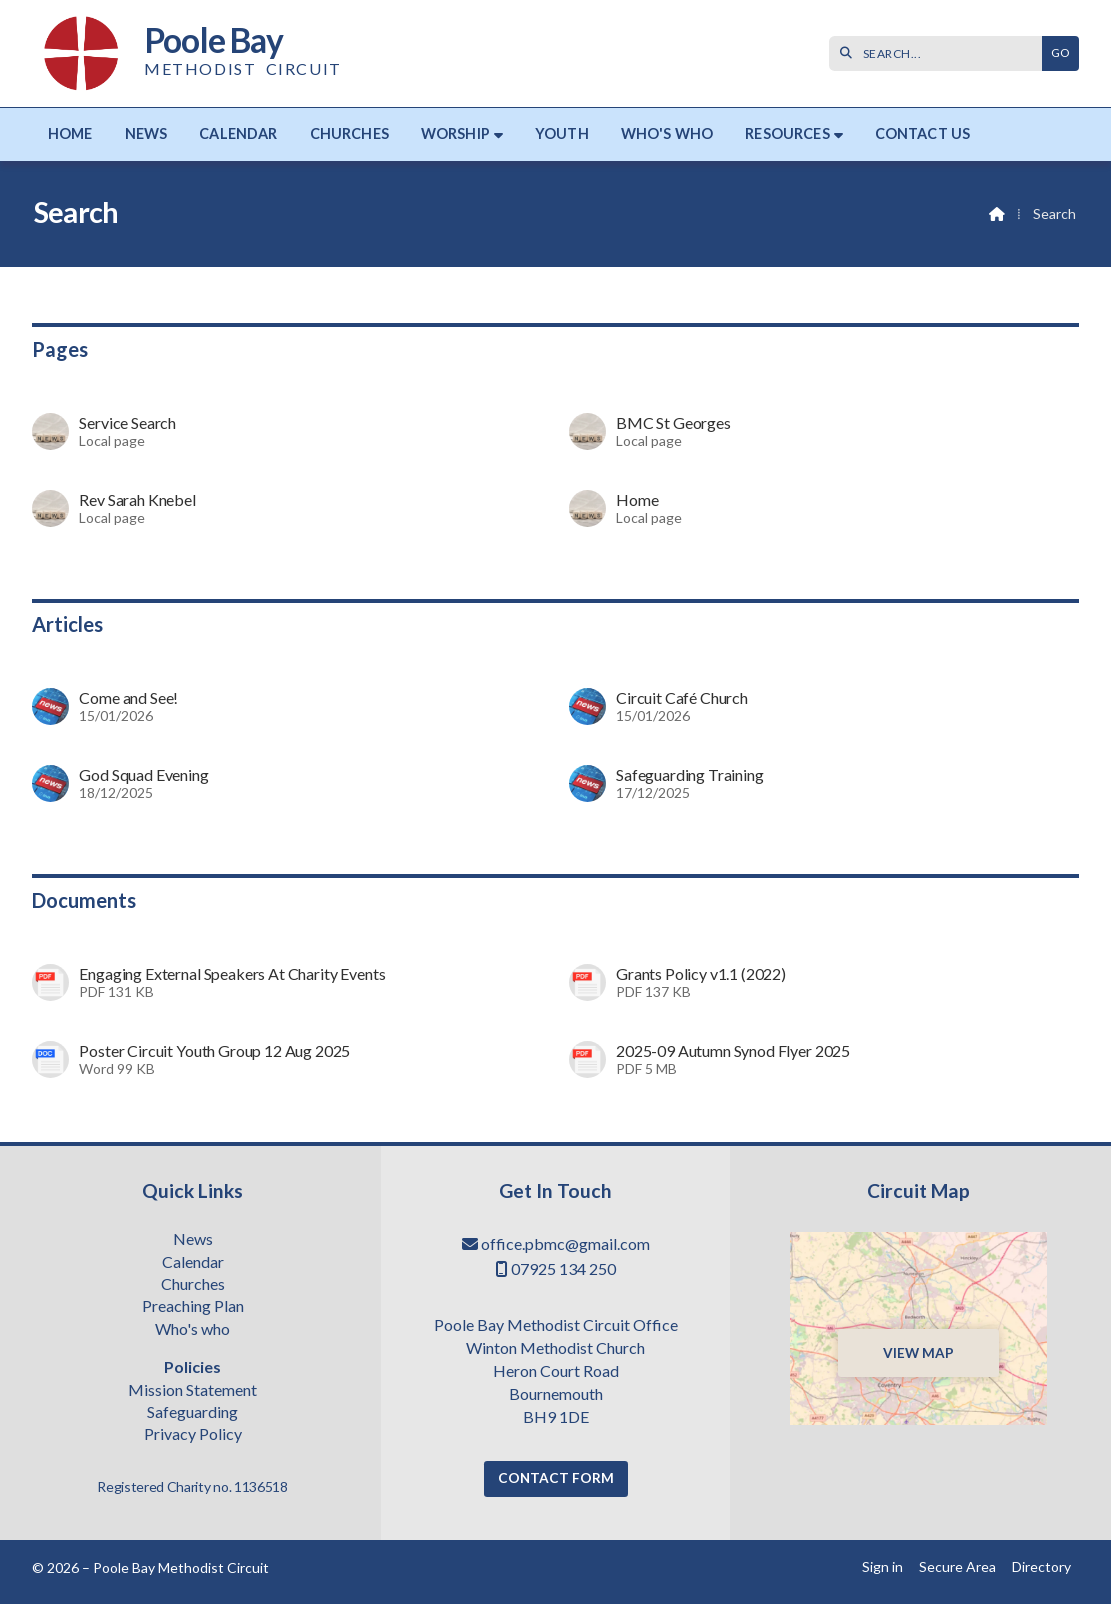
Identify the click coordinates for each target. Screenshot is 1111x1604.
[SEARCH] (940, 53)
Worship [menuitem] (455, 133)
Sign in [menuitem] (882, 1566)
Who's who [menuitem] (667, 133)
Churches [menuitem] (349, 133)
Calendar (193, 1263)
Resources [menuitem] (787, 133)
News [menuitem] (146, 133)
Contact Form (556, 1478)
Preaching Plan (193, 1307)
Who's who (192, 1330)
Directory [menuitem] (1041, 1566)
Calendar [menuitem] (238, 133)
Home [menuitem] (70, 133)
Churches (193, 1285)
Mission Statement (192, 1391)
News (193, 1240)
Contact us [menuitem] (923, 133)
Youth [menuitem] (562, 133)
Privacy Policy (193, 1434)
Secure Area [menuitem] (957, 1566)
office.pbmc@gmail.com (565, 1243)
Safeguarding (192, 1413)
